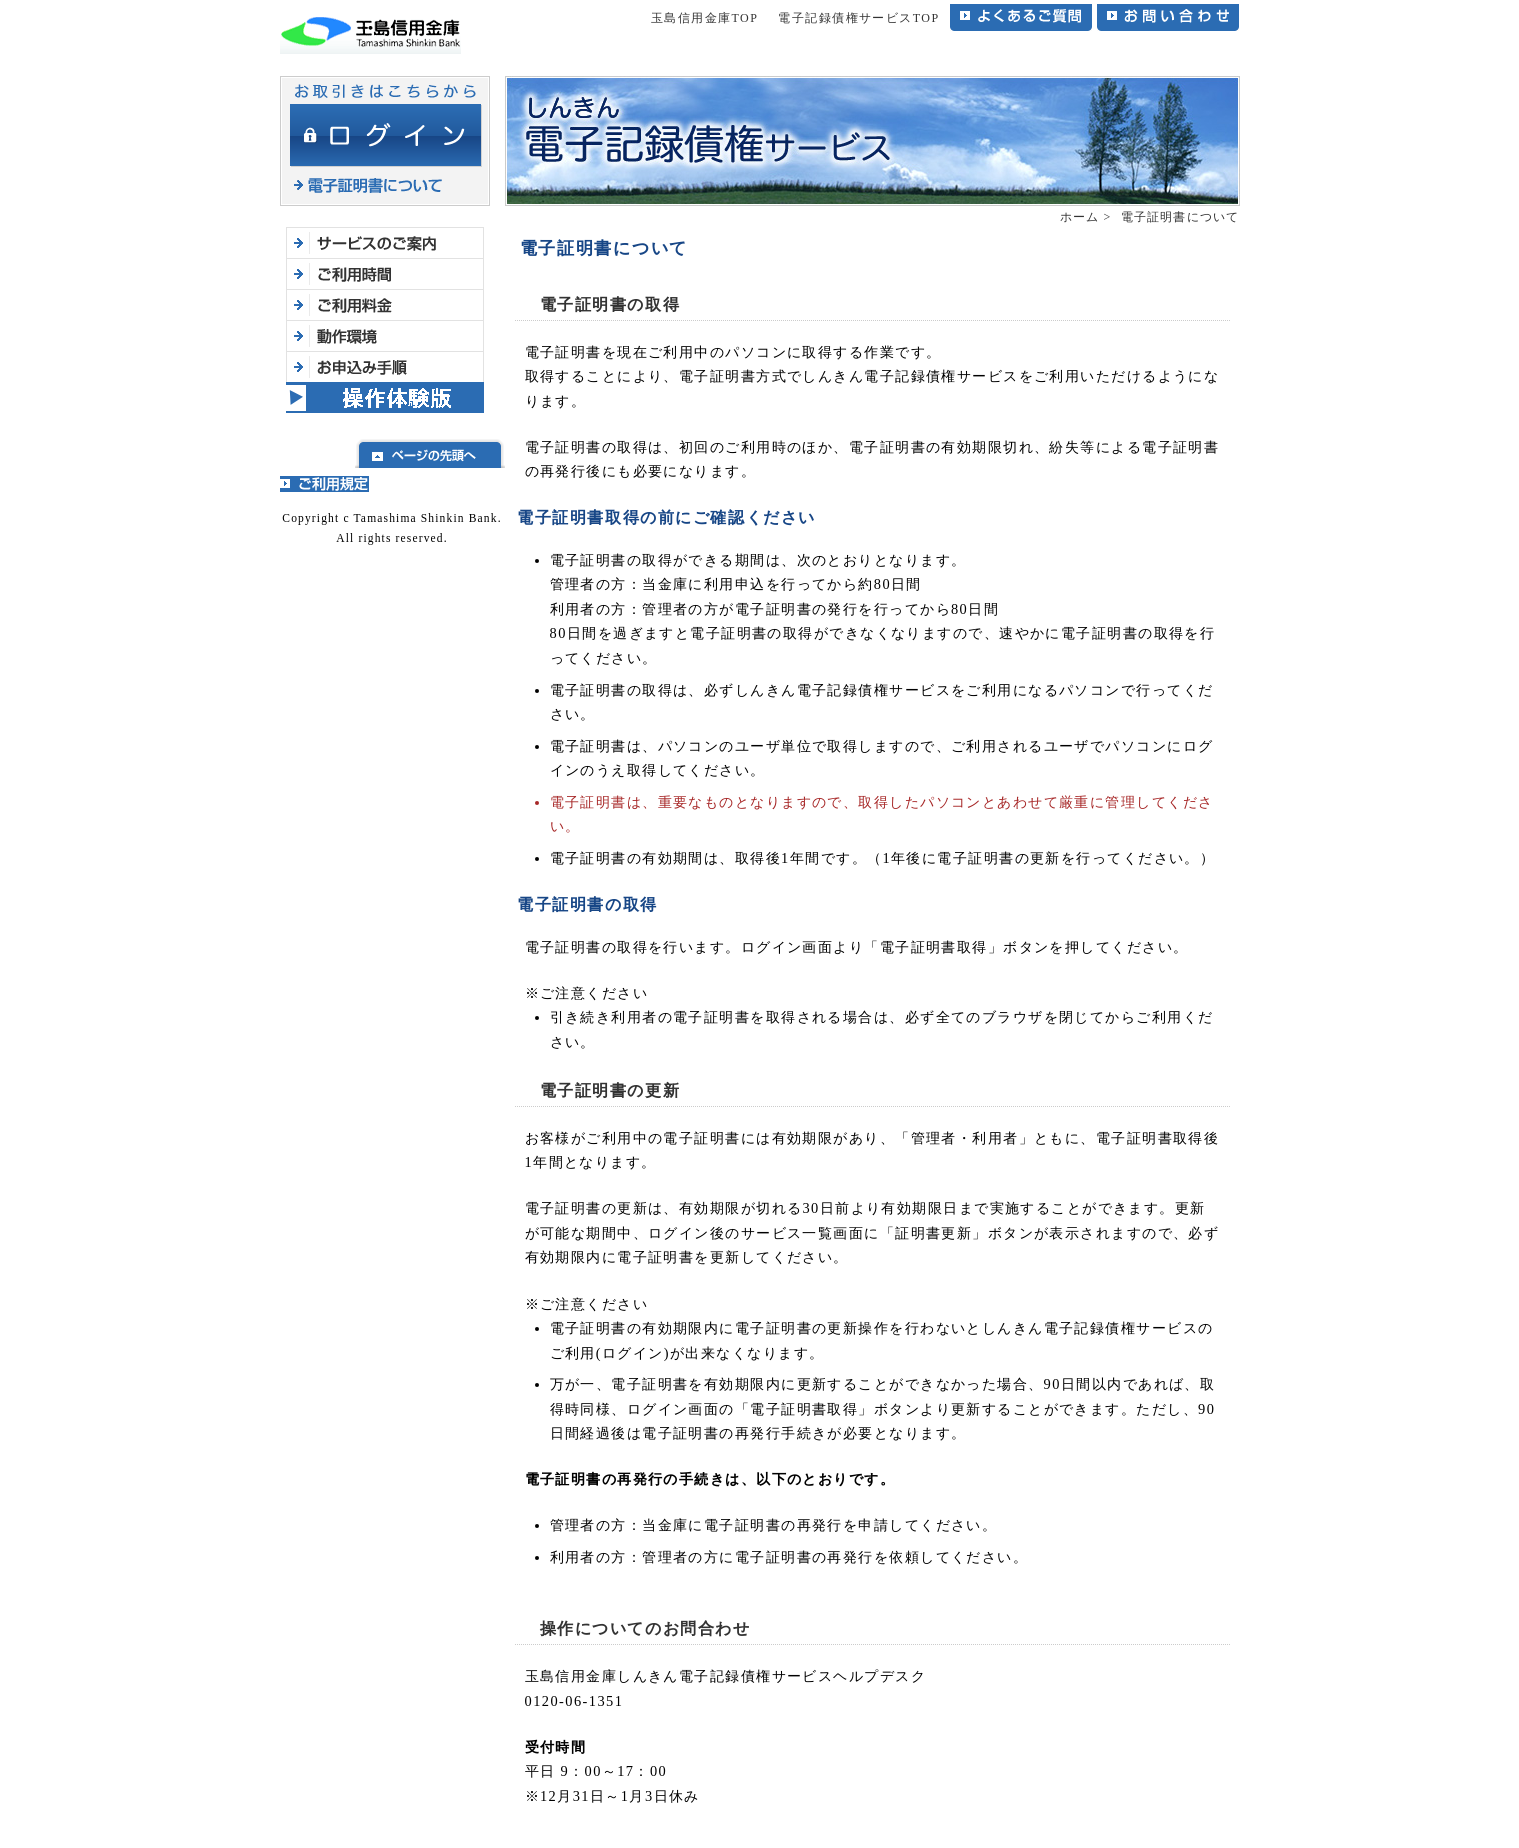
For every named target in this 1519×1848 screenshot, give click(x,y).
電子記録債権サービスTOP (858, 18)
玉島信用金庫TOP (704, 18)
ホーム (1080, 217)
